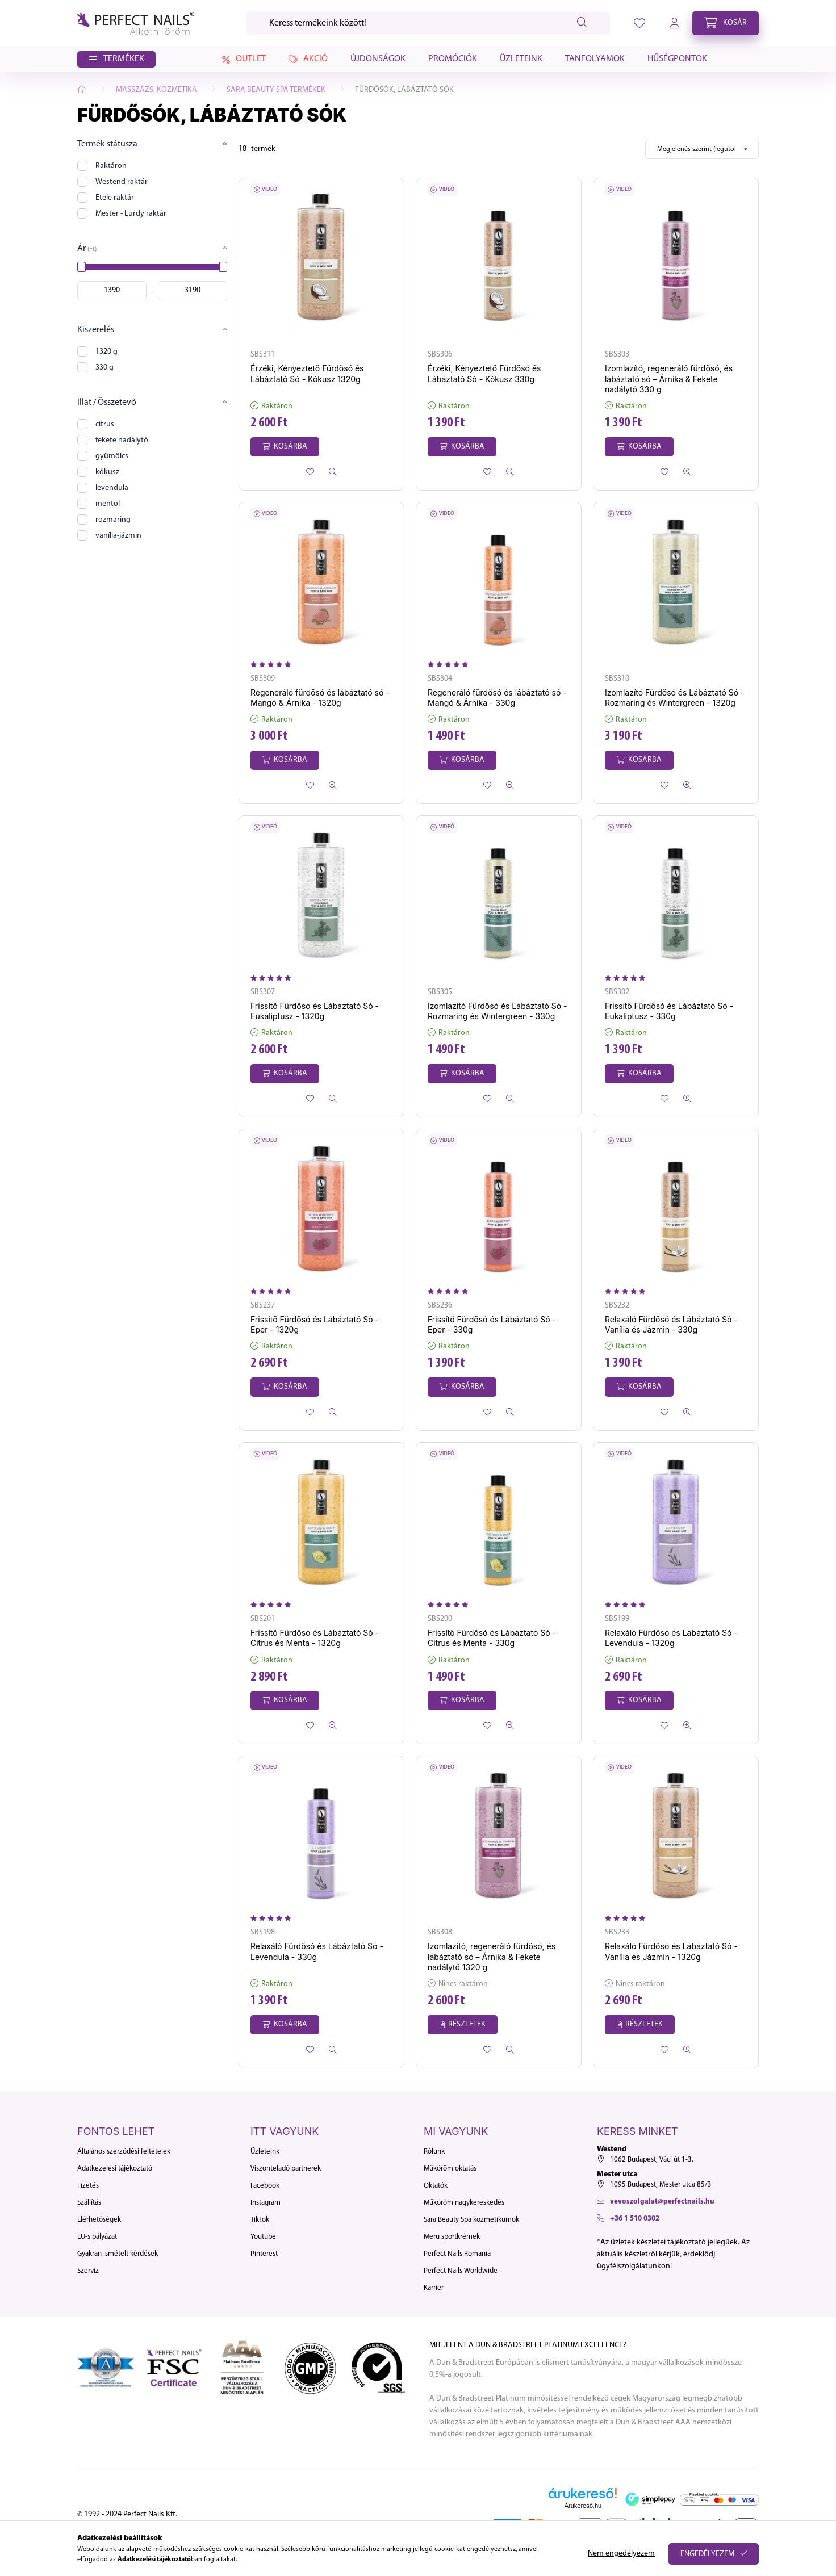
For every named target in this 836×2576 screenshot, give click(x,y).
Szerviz (88, 2271)
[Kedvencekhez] (310, 472)
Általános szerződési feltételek (123, 2151)
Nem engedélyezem (621, 2553)
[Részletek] (463, 2024)
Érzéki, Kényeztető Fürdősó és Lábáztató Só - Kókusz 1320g (307, 373)
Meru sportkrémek (452, 2236)
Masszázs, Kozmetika (156, 90)
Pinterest (264, 2253)
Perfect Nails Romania (457, 2253)
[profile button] (639, 23)
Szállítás (89, 2202)
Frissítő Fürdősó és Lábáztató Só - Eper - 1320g (314, 1324)
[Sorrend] (702, 149)
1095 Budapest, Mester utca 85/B (660, 2184)
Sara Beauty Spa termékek (276, 90)
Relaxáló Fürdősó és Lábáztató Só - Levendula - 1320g (671, 1638)
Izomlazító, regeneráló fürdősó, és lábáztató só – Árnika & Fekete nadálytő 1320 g (491, 1956)
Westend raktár (121, 182)
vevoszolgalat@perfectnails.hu (662, 2201)
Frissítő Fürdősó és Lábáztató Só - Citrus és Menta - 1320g (314, 1638)
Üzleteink (521, 59)
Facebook (264, 2185)
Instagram (265, 2202)
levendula (111, 488)
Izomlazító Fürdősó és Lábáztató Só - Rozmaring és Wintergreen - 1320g (675, 697)
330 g (104, 367)
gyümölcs (111, 456)
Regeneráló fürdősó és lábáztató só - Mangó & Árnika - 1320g (320, 697)
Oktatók (436, 2185)
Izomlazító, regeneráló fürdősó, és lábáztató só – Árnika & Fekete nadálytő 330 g (669, 378)
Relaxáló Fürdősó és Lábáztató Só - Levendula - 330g (316, 1951)
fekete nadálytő (121, 440)
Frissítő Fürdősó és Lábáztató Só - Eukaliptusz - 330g (669, 1011)
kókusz (107, 472)
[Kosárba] (284, 446)
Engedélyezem (707, 2554)
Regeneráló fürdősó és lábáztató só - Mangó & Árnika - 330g (497, 697)
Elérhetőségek (99, 2219)
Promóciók (452, 59)
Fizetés (88, 2185)
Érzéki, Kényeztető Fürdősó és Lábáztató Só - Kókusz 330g (484, 373)
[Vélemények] (273, 664)
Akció (308, 59)
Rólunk (434, 2151)
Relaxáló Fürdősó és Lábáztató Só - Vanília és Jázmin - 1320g (671, 1951)
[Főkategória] (81, 89)
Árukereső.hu (583, 2505)
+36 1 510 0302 (634, 2218)
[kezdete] (112, 290)
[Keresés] (428, 23)
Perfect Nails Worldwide (461, 2271)
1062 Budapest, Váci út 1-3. (651, 2159)
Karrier (434, 2288)
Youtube (263, 2236)
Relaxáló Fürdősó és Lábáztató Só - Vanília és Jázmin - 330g (671, 1324)
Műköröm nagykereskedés (464, 2202)
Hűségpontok (677, 59)
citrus (104, 424)
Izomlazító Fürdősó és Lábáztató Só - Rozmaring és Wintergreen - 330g (497, 1011)
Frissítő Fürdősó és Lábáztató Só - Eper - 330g (492, 1324)
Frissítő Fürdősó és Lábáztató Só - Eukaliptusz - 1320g (314, 1011)
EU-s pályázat (97, 2236)
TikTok (259, 2219)
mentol (107, 504)
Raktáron (111, 166)
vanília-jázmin (118, 535)
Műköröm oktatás (450, 2168)
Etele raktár (114, 198)
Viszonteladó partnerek (285, 2168)
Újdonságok (378, 59)
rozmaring (113, 520)
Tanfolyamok (595, 59)
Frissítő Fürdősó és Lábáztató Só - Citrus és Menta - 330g (492, 1638)
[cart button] (725, 23)
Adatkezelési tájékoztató (114, 2168)
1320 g (106, 351)
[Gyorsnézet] (332, 472)
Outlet (242, 59)
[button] (116, 59)
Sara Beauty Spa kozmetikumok (471, 2219)
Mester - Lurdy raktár (130, 214)
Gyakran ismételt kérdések (117, 2253)
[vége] (192, 290)
